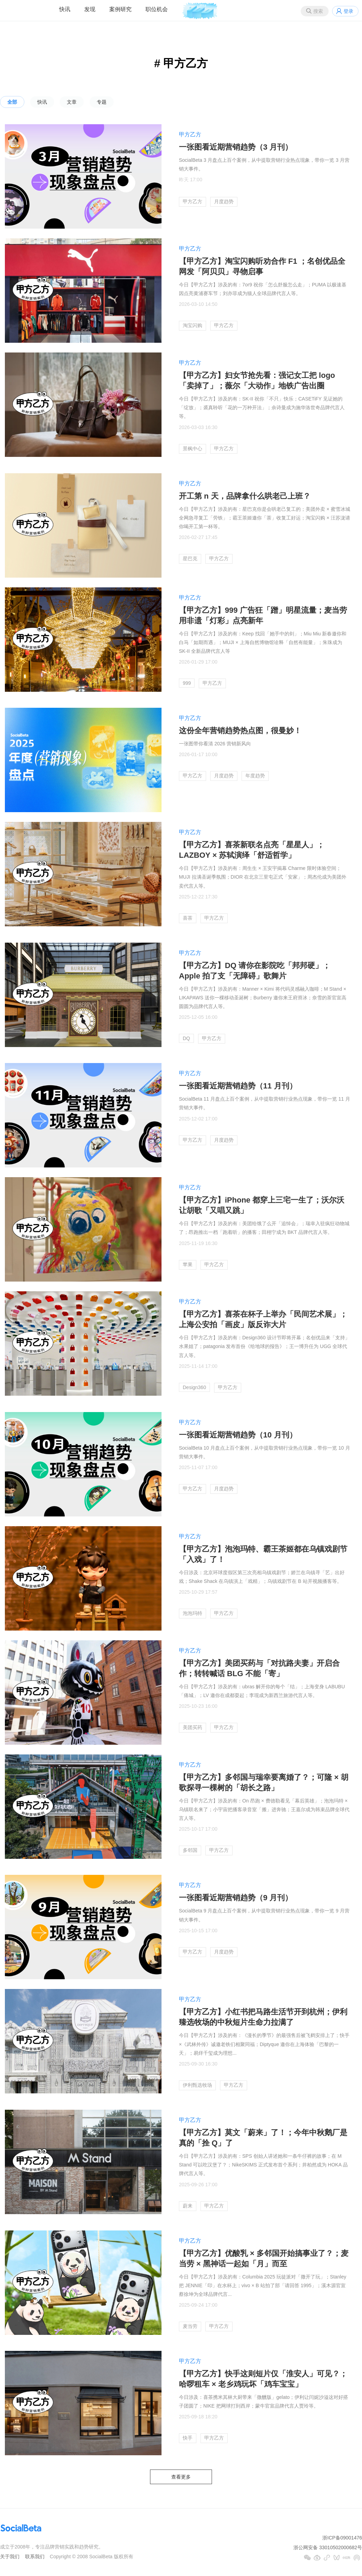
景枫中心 (192, 448)
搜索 (318, 11)
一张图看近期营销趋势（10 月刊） (238, 1434)
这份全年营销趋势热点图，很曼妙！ (240, 730)
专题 (102, 102)
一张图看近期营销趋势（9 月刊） (235, 1897)
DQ (186, 1038)
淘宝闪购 (192, 325)
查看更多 (181, 2477)
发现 (89, 9)
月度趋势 (224, 201)
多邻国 (190, 1850)
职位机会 (156, 9)
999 (187, 683)
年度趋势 (255, 775)
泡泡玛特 (192, 1613)
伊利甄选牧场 (197, 2085)
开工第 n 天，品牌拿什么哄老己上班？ (244, 496)
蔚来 (187, 2206)
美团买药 (192, 1727)
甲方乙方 (190, 134)
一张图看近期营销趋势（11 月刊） (238, 1085)
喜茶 (187, 918)
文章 (72, 102)
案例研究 (120, 9)
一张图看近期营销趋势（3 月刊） (235, 147)
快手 (187, 2438)
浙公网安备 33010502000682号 (327, 2547)
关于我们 (9, 2556)
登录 (348, 11)
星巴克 (190, 558)
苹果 (187, 1264)
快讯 (64, 9)
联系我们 (35, 2556)
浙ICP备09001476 (342, 2538)
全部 (12, 102)
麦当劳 (190, 2326)
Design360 (194, 1387)
